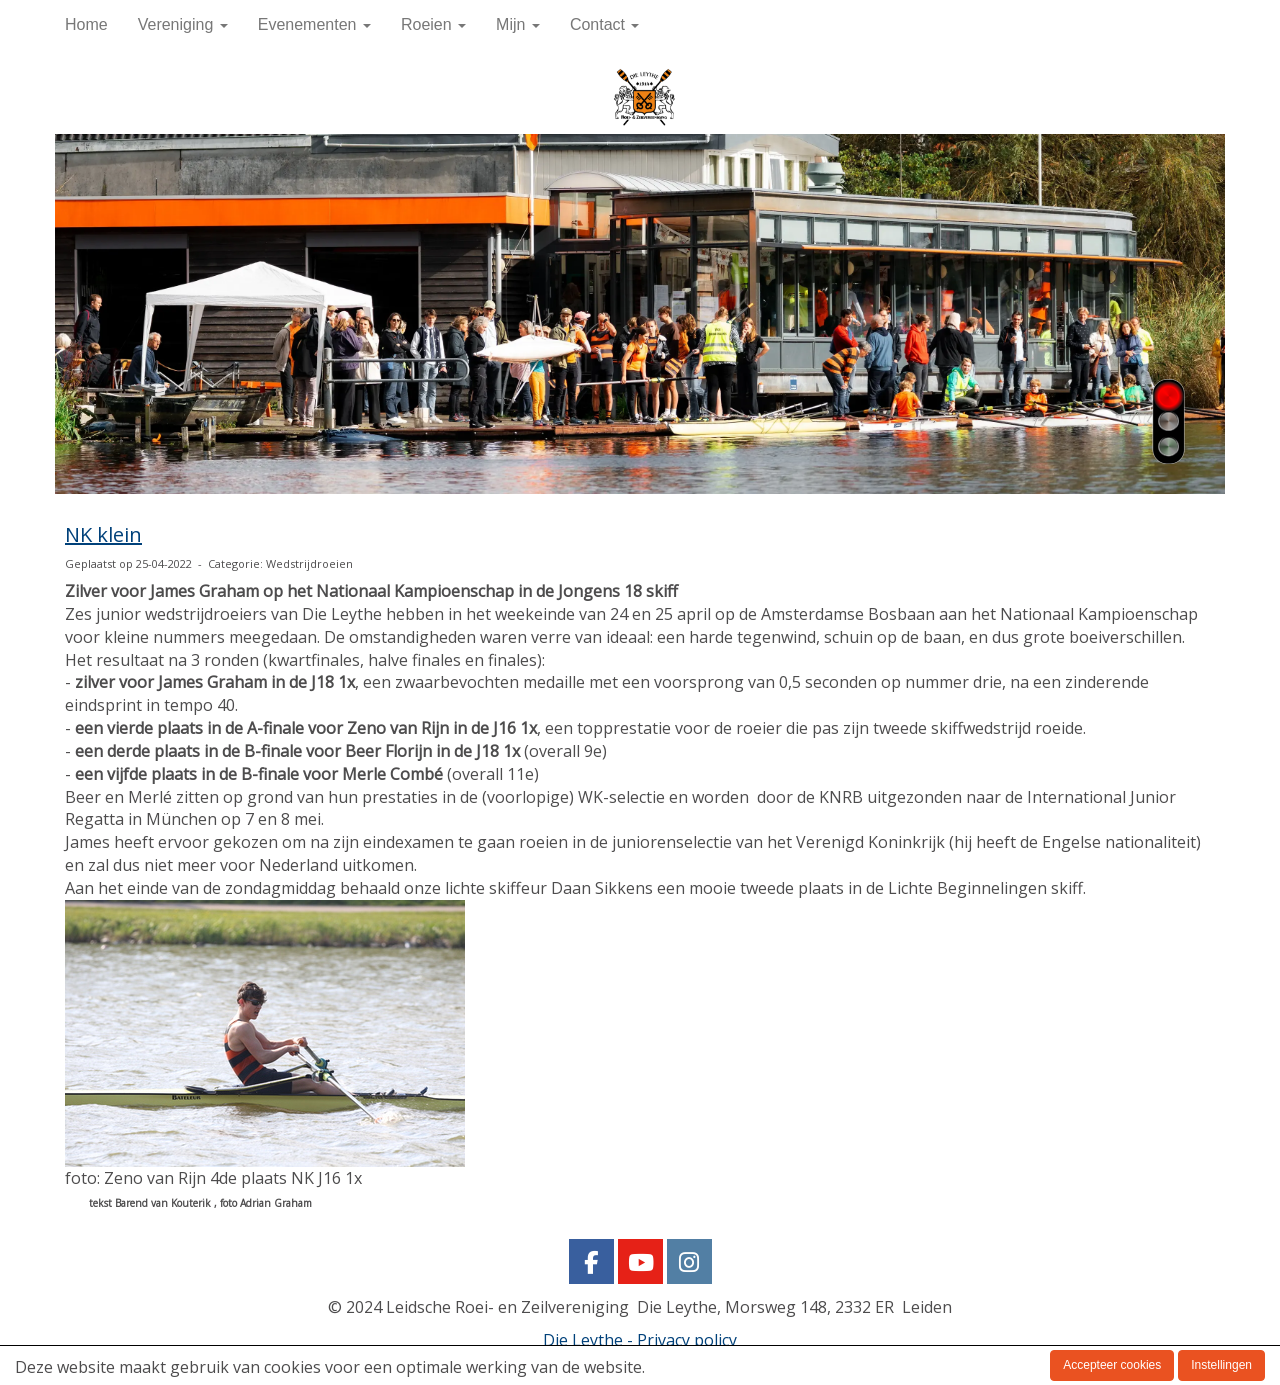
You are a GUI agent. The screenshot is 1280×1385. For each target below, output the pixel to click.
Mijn (518, 24)
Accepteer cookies (1112, 1365)
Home (86, 24)
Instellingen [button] (1221, 1365)
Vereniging (183, 24)
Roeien (433, 24)
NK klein (103, 534)
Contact (605, 24)
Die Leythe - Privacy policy (640, 1340)
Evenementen (314, 24)
